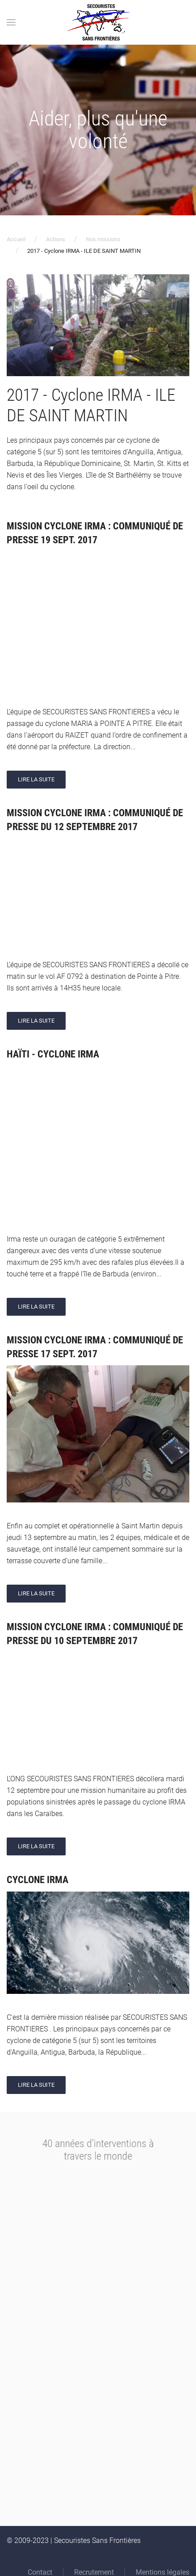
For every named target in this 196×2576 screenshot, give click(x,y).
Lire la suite (36, 779)
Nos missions (103, 239)
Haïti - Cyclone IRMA (53, 1054)
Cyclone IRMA (37, 1879)
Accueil (16, 239)
